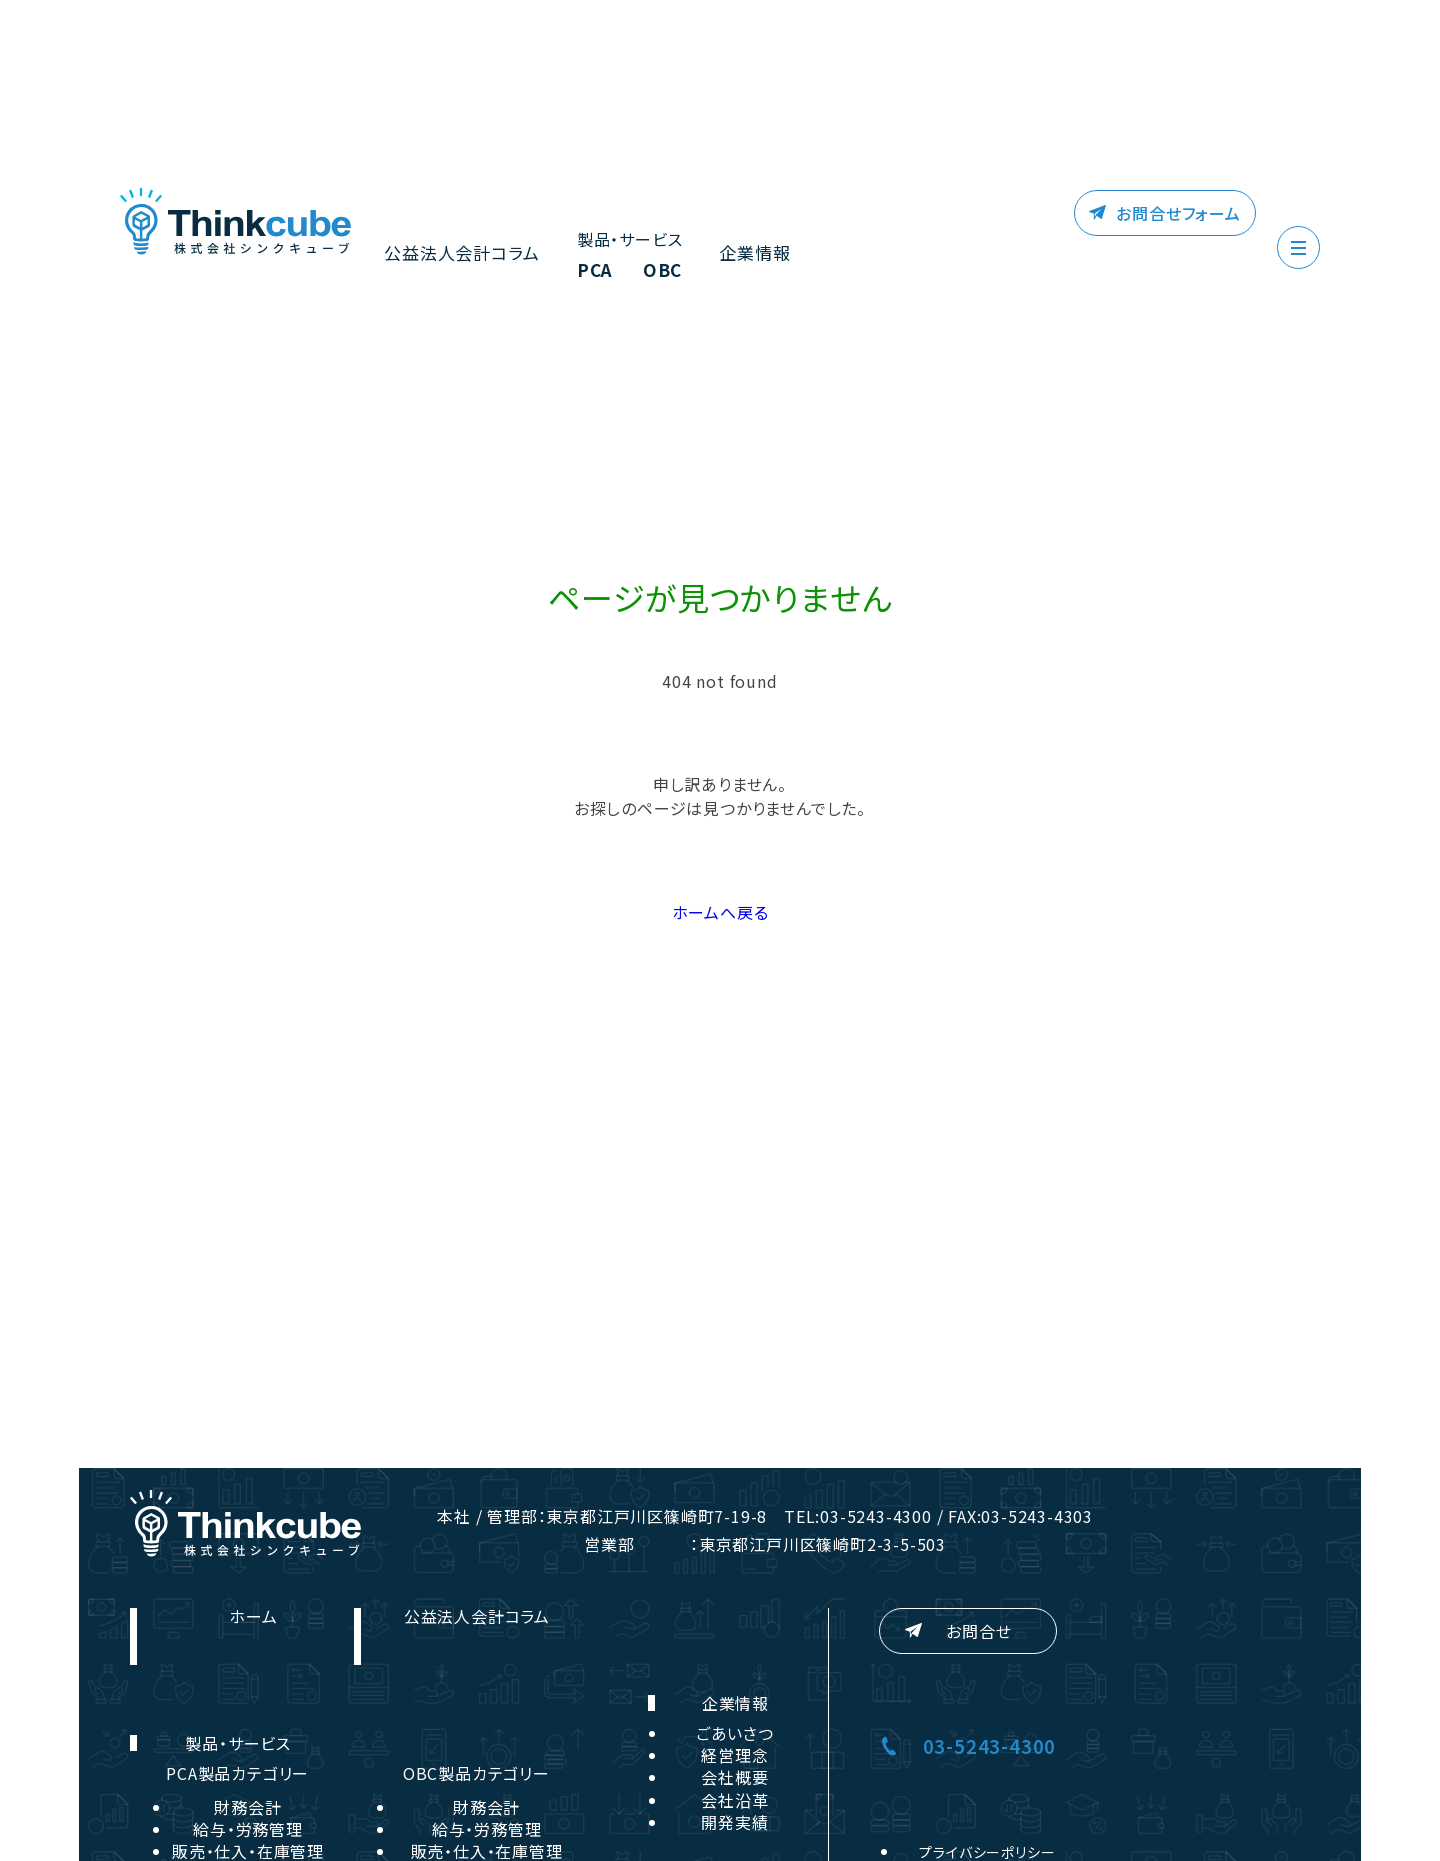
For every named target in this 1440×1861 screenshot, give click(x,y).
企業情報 (743, 253)
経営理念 (734, 1755)
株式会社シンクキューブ (235, 222)
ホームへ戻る (720, 912)
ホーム (253, 1616)
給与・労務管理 (248, 1829)
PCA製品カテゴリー (237, 1773)
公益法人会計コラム (457, 253)
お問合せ (978, 1631)
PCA (583, 272)
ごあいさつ (735, 1733)
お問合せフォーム (1179, 213)
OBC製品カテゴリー (476, 1773)
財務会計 (247, 1807)
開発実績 (734, 1822)
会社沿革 (734, 1800)
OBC (654, 272)
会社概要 (734, 1777)
